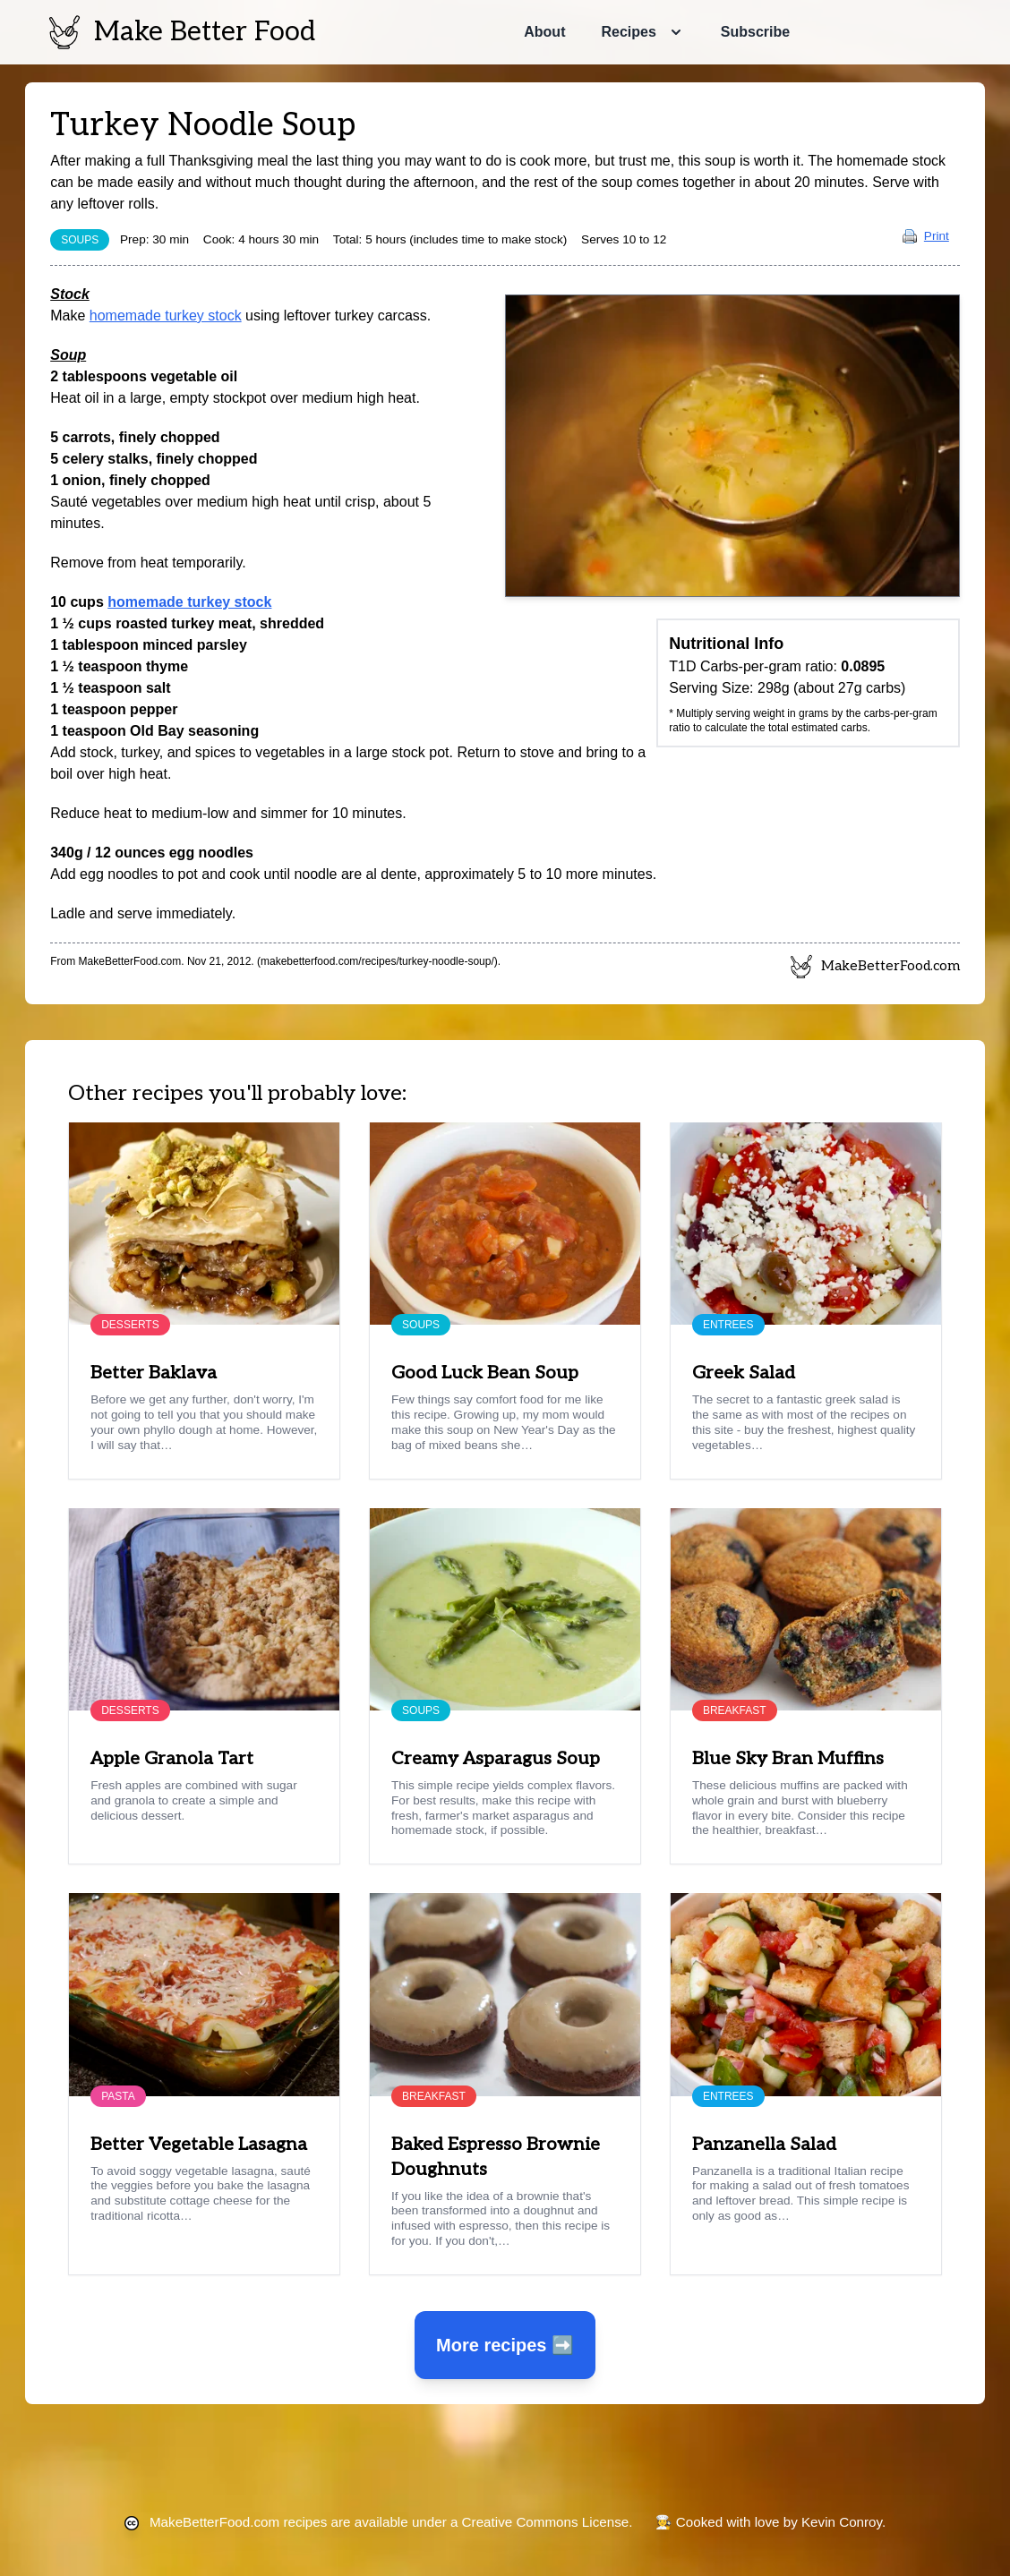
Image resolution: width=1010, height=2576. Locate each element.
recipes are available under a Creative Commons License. (391, 2521)
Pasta (118, 2096)
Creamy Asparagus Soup (495, 1759)
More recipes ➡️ (505, 2345)
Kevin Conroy (841, 2521)
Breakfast (734, 1710)
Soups (79, 240)
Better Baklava (153, 1373)
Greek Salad (743, 1373)
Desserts (129, 1324)
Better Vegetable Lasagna (198, 2144)
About (544, 31)
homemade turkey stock (166, 315)
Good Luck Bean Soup (484, 1373)
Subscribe (755, 31)
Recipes (628, 31)
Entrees (728, 1324)
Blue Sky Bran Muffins (788, 1759)
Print (926, 236)
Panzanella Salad (764, 2144)
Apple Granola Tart (171, 1759)
